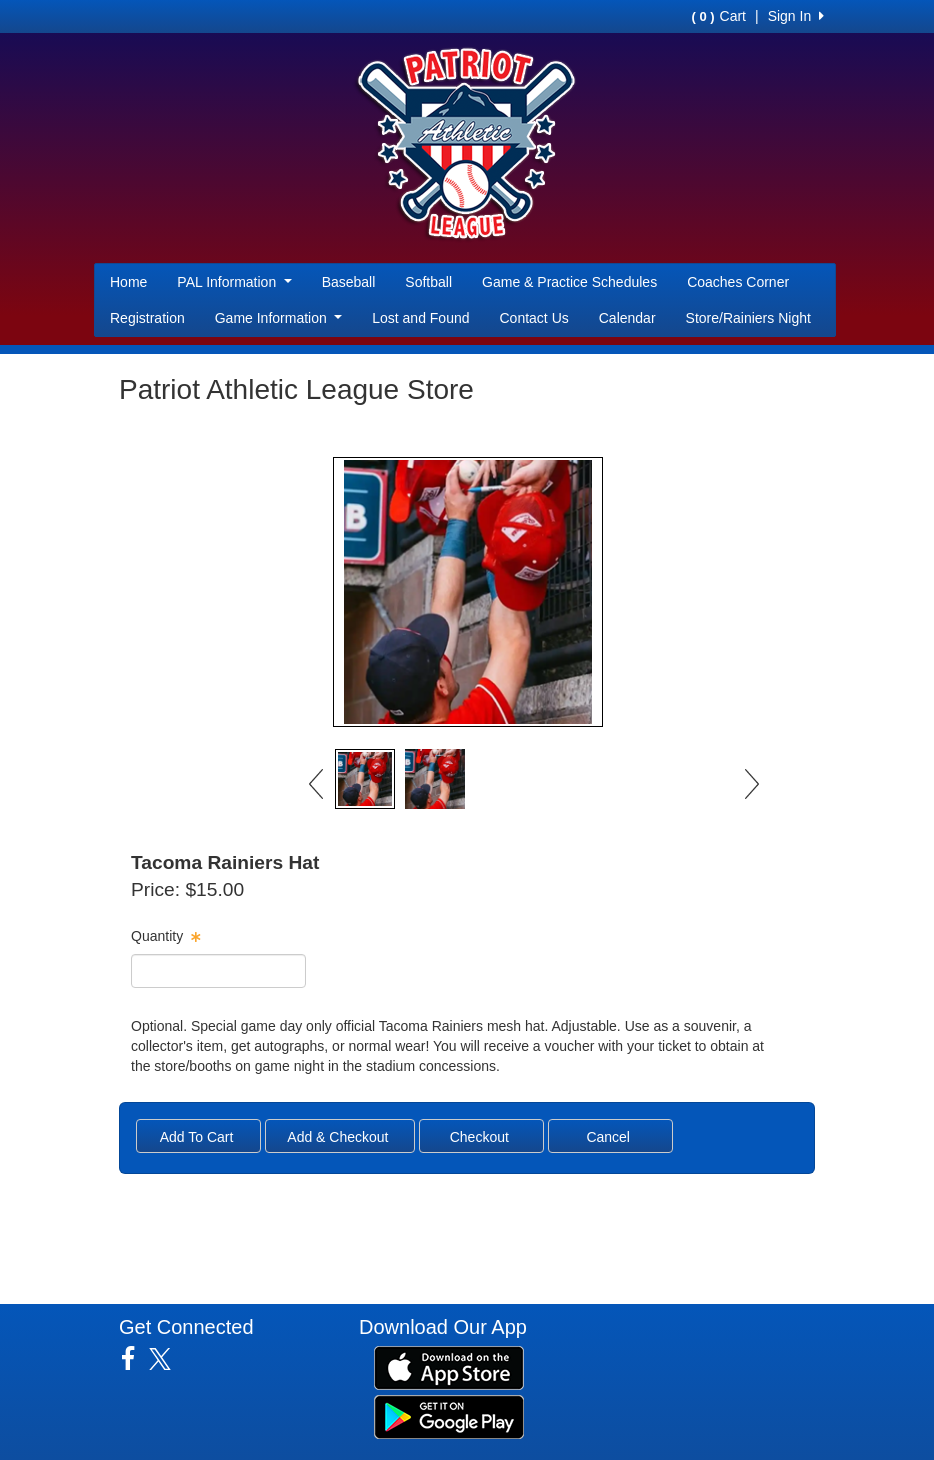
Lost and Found (420, 318)
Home (128, 282)
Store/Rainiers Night (748, 318)
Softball (428, 282)
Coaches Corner (738, 282)
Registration (147, 318)
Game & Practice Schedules (569, 282)
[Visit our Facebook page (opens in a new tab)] (135, 1359)
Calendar (627, 318)
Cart (719, 16)
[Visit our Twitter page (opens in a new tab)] (167, 1359)
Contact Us (534, 318)
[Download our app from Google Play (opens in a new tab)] (449, 1415)
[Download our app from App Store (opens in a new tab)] (449, 1366)
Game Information (279, 318)
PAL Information (234, 282)
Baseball (349, 282)
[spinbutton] (218, 971)
